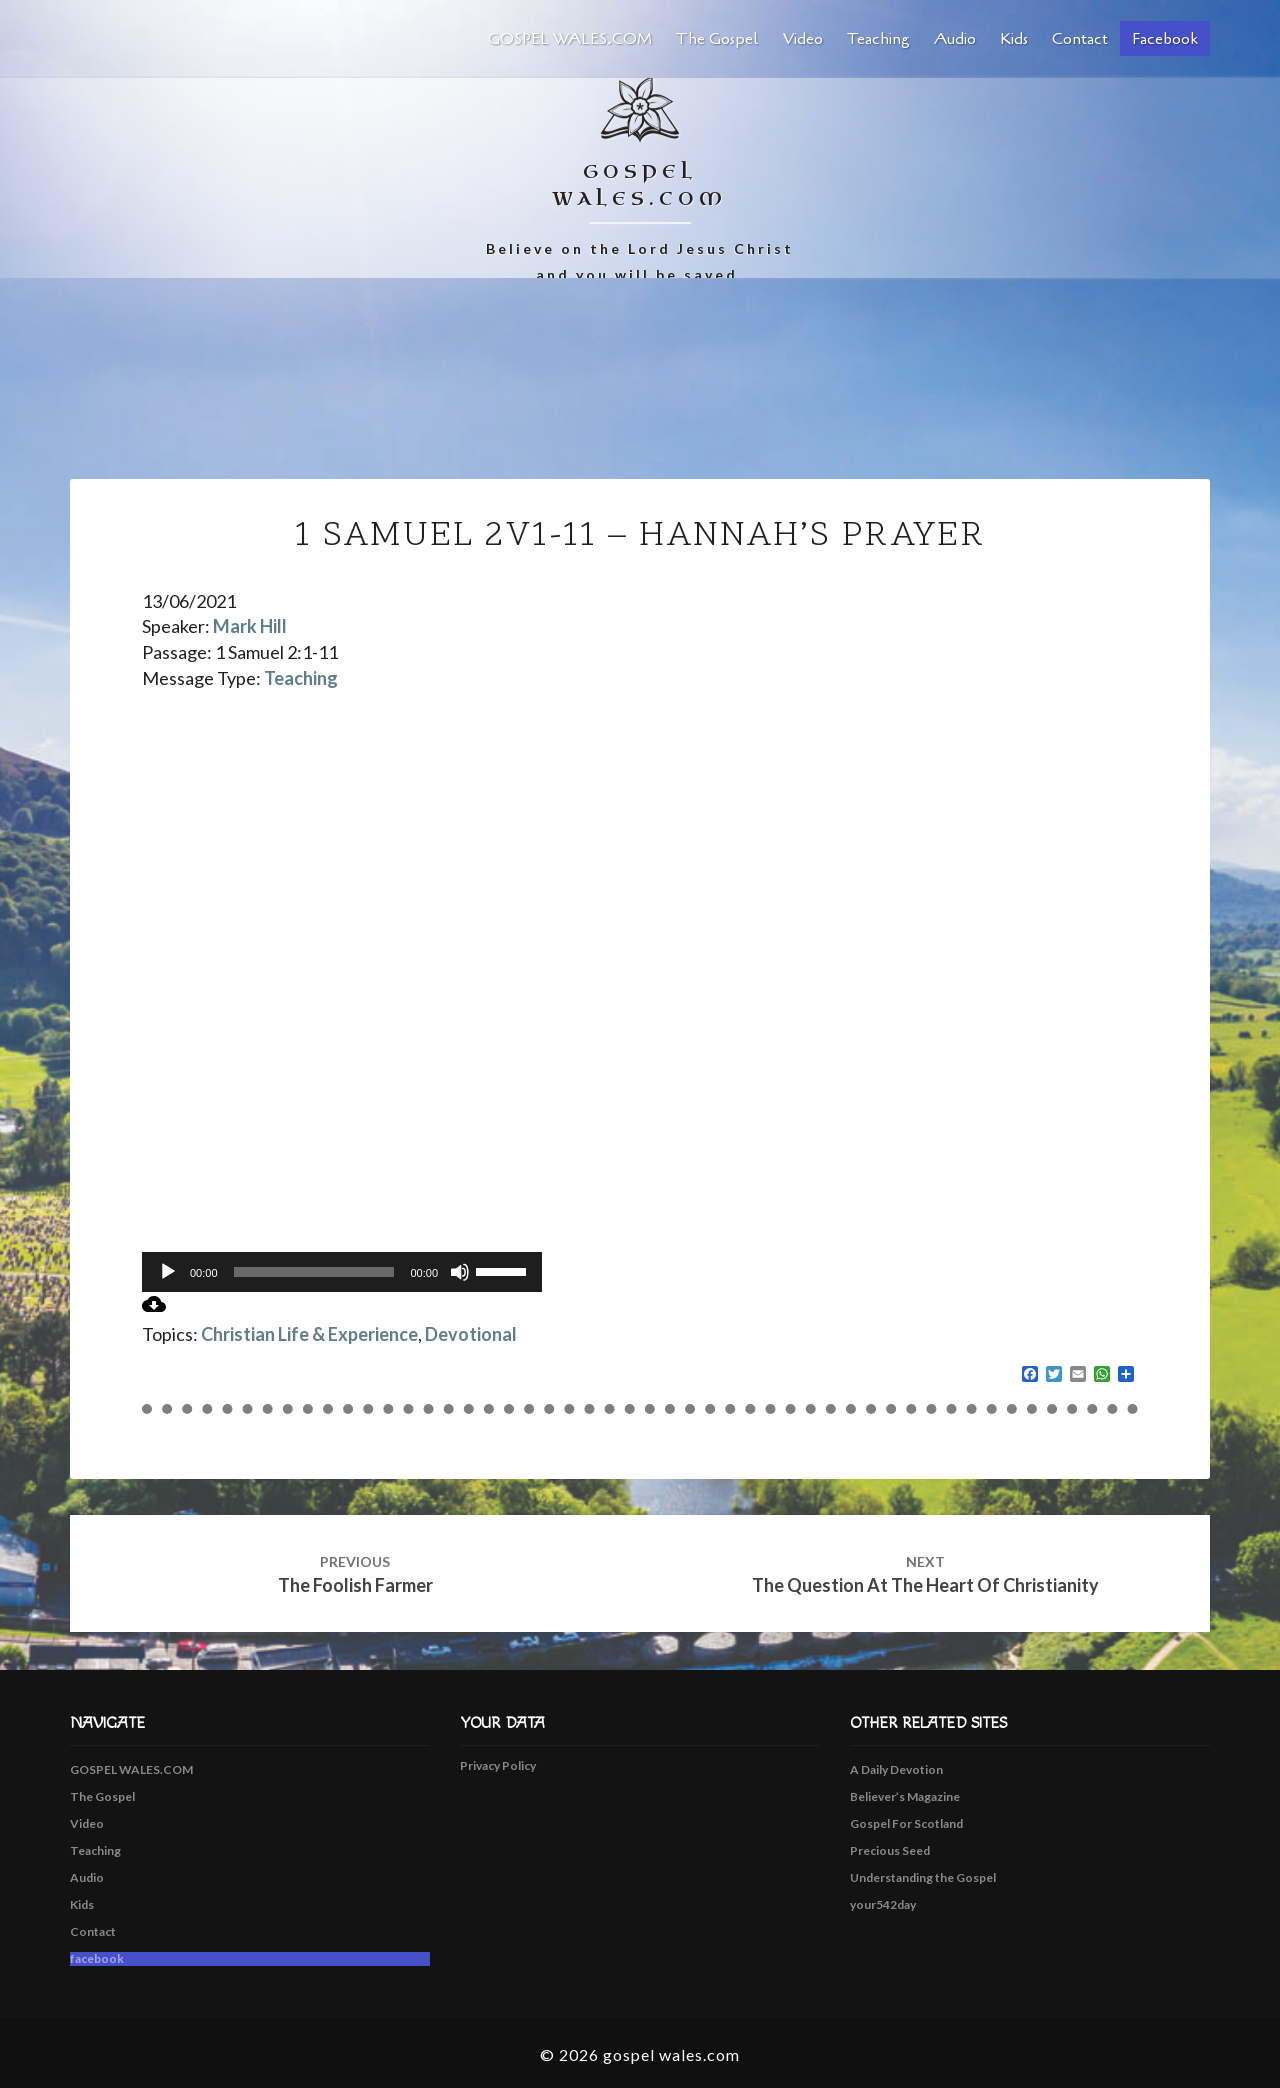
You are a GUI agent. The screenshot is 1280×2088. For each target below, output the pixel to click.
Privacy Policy (498, 1765)
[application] (342, 1272)
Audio (955, 39)
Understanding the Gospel (923, 1877)
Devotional (471, 1334)
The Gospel (717, 39)
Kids (1014, 39)
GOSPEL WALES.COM (570, 39)
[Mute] (460, 1272)
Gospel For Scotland (906, 1823)
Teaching (878, 39)
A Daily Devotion (896, 1769)
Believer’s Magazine (905, 1796)
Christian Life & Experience (309, 1334)
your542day (883, 1904)
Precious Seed (890, 1850)
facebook (1165, 39)
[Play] (168, 1272)
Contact (1080, 39)
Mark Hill (250, 626)
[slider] (314, 1272)
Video (803, 39)
